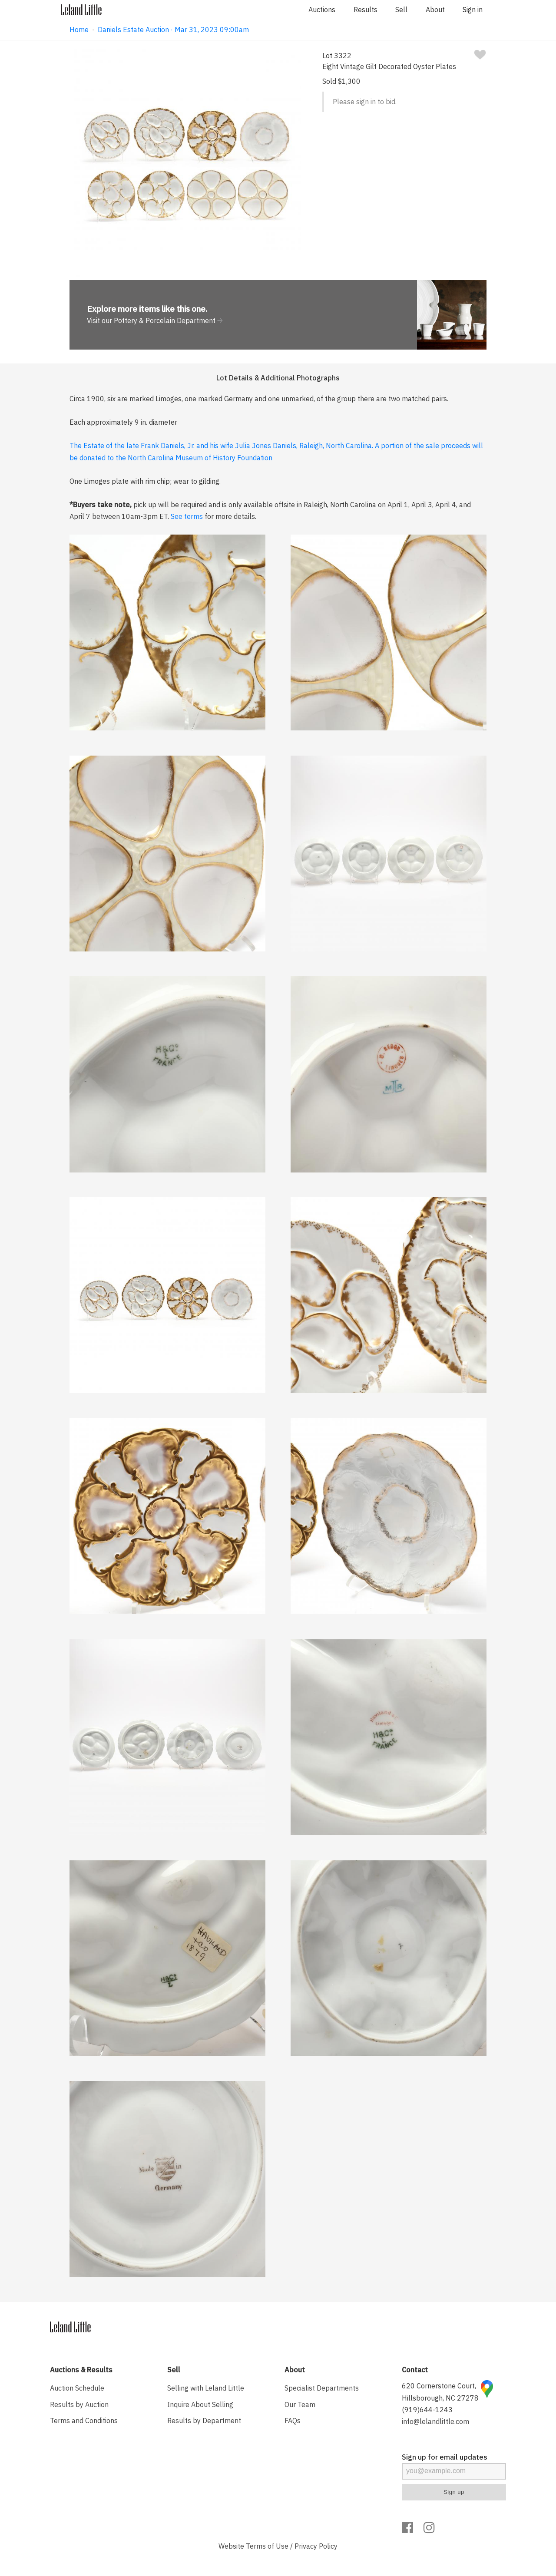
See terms (187, 516)
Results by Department (204, 2420)
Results (365, 9)
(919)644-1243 (427, 2409)
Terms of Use (267, 2546)
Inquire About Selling (200, 2404)
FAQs (293, 2420)
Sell (401, 9)
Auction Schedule (77, 2388)
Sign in (473, 9)
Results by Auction (79, 2404)
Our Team (300, 2404)
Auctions (321, 9)
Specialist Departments (322, 2388)
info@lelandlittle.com (435, 2421)
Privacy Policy (316, 2546)
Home (79, 29)
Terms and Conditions (84, 2420)
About (435, 9)
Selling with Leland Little (205, 2388)
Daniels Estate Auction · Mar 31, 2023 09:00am (173, 29)
